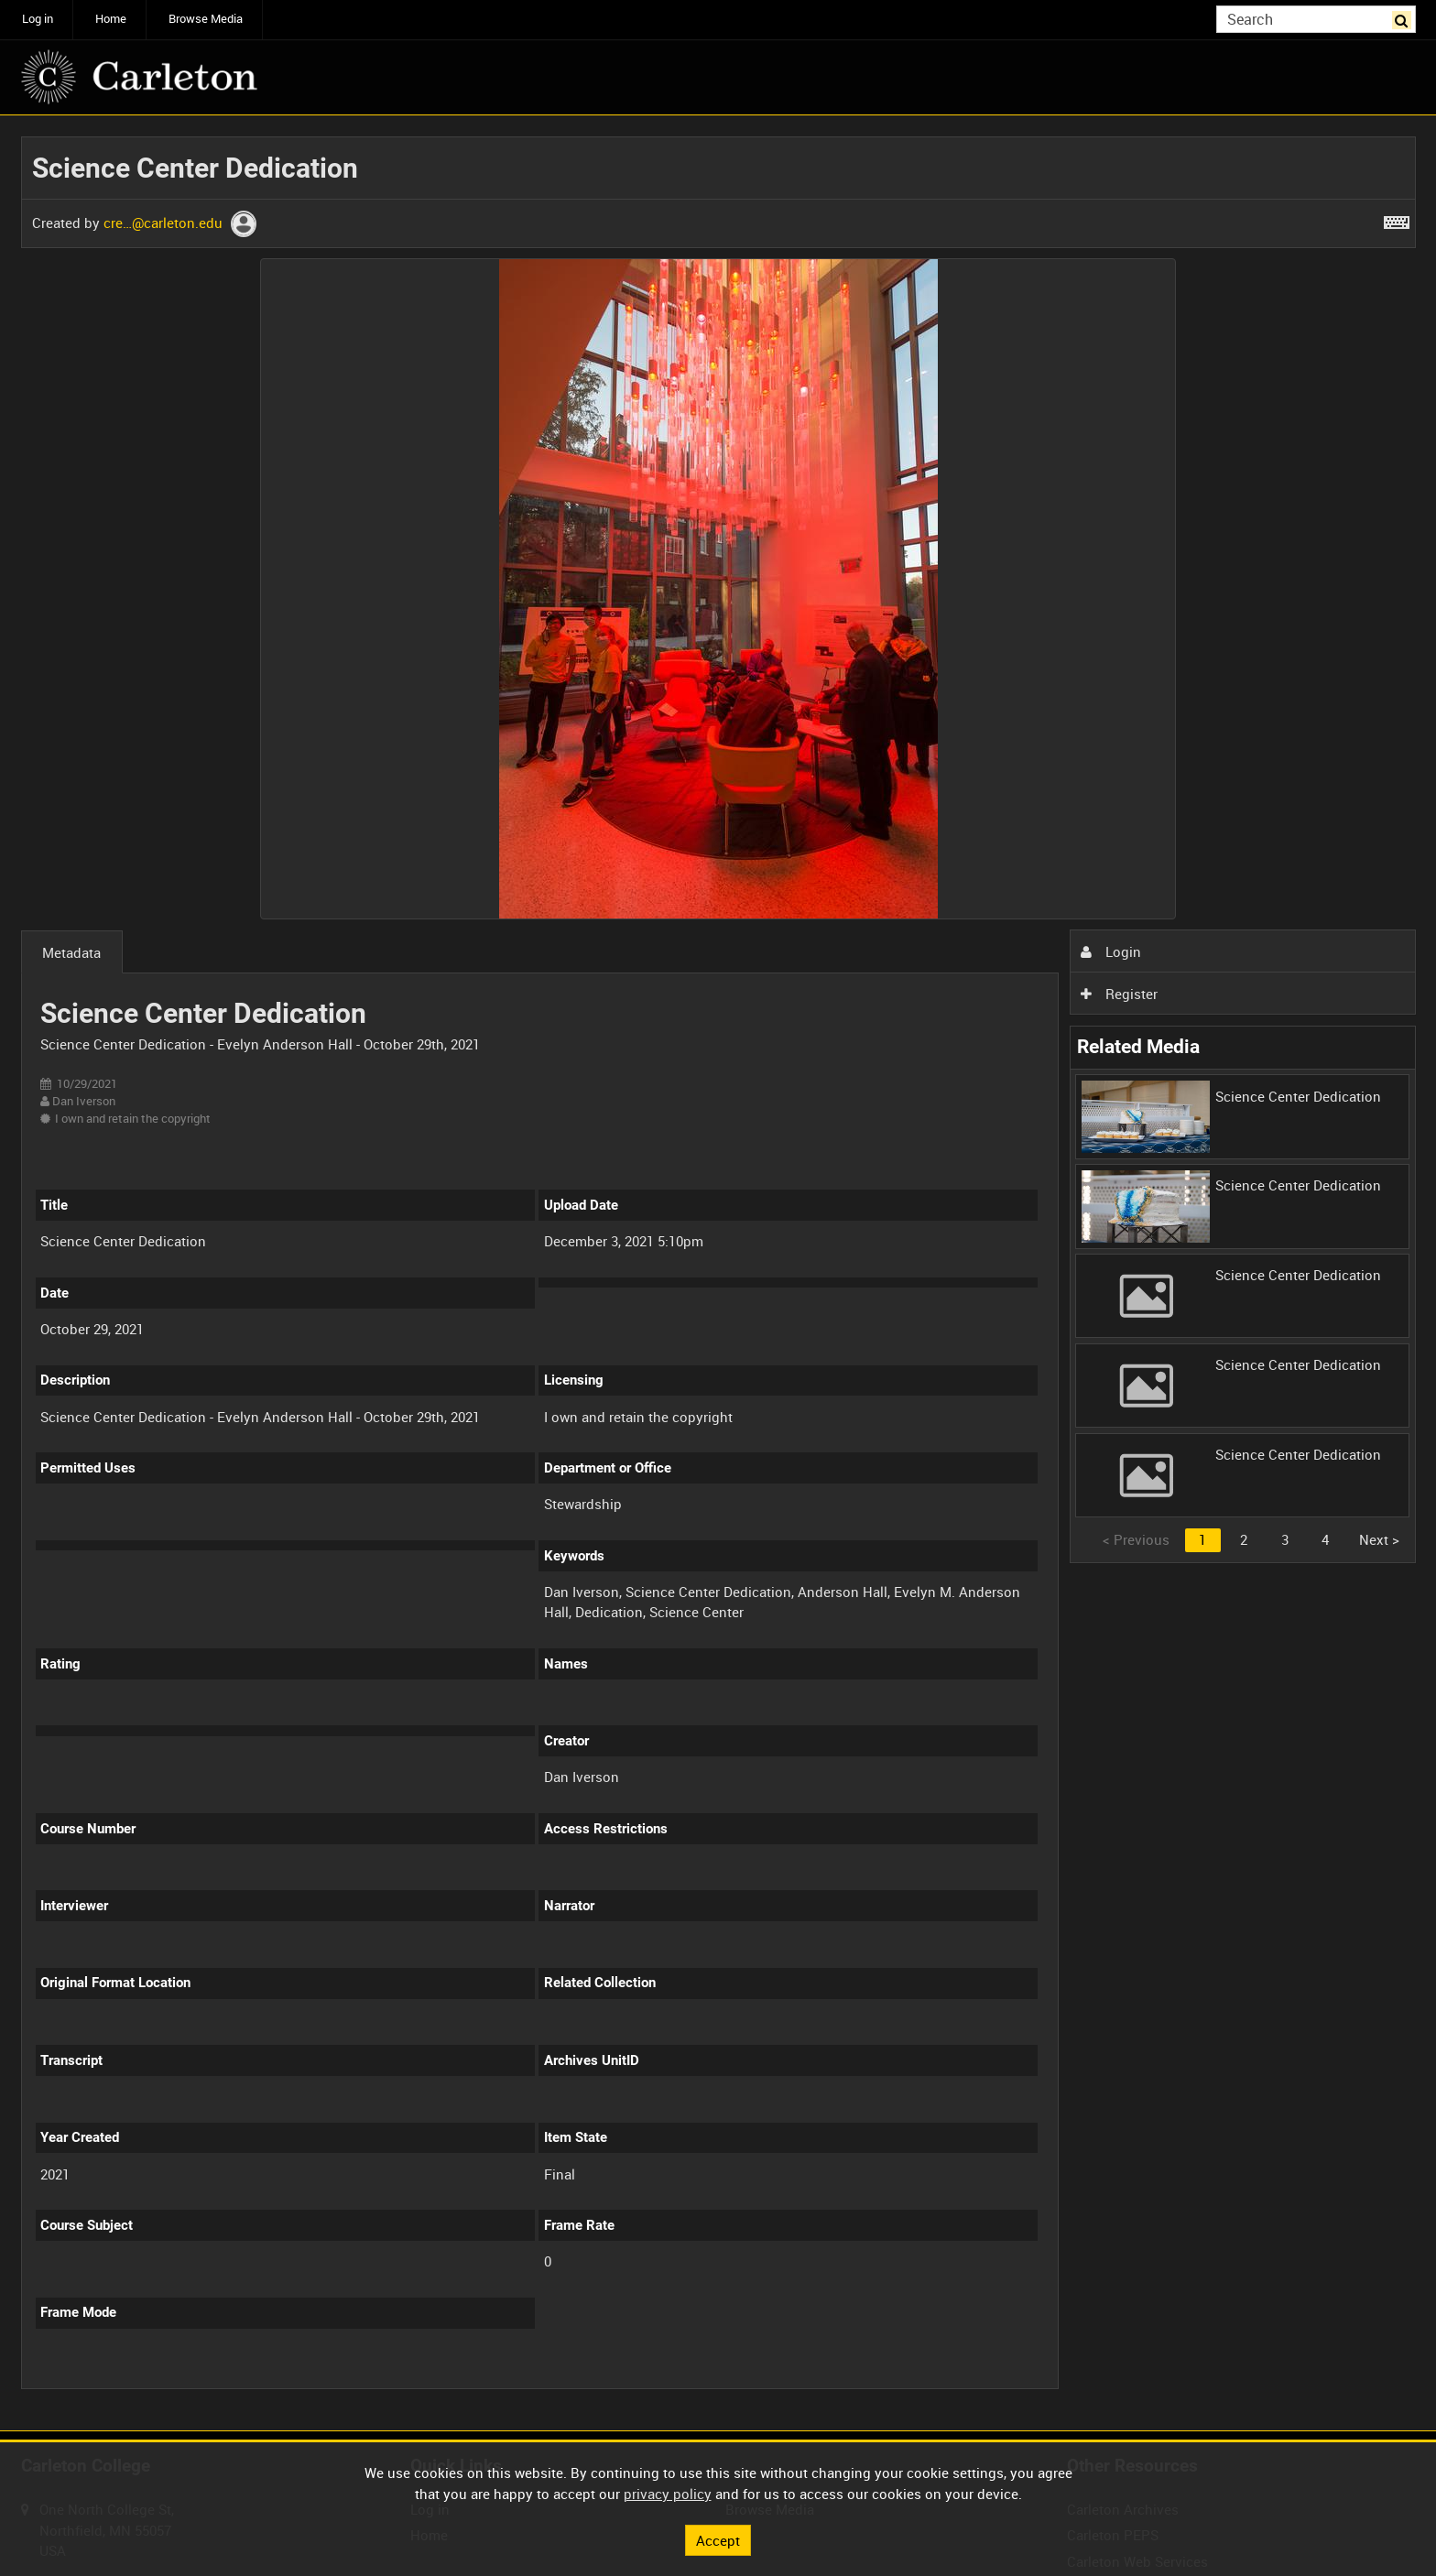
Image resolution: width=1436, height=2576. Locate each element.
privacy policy (668, 2493)
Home (110, 19)
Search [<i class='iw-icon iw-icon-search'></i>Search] (1404, 18)
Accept (718, 2539)
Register (1119, 993)
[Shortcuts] (1396, 219)
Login (1111, 951)
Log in (37, 19)
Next (1379, 1539)
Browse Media (206, 19)
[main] (718, 1273)
